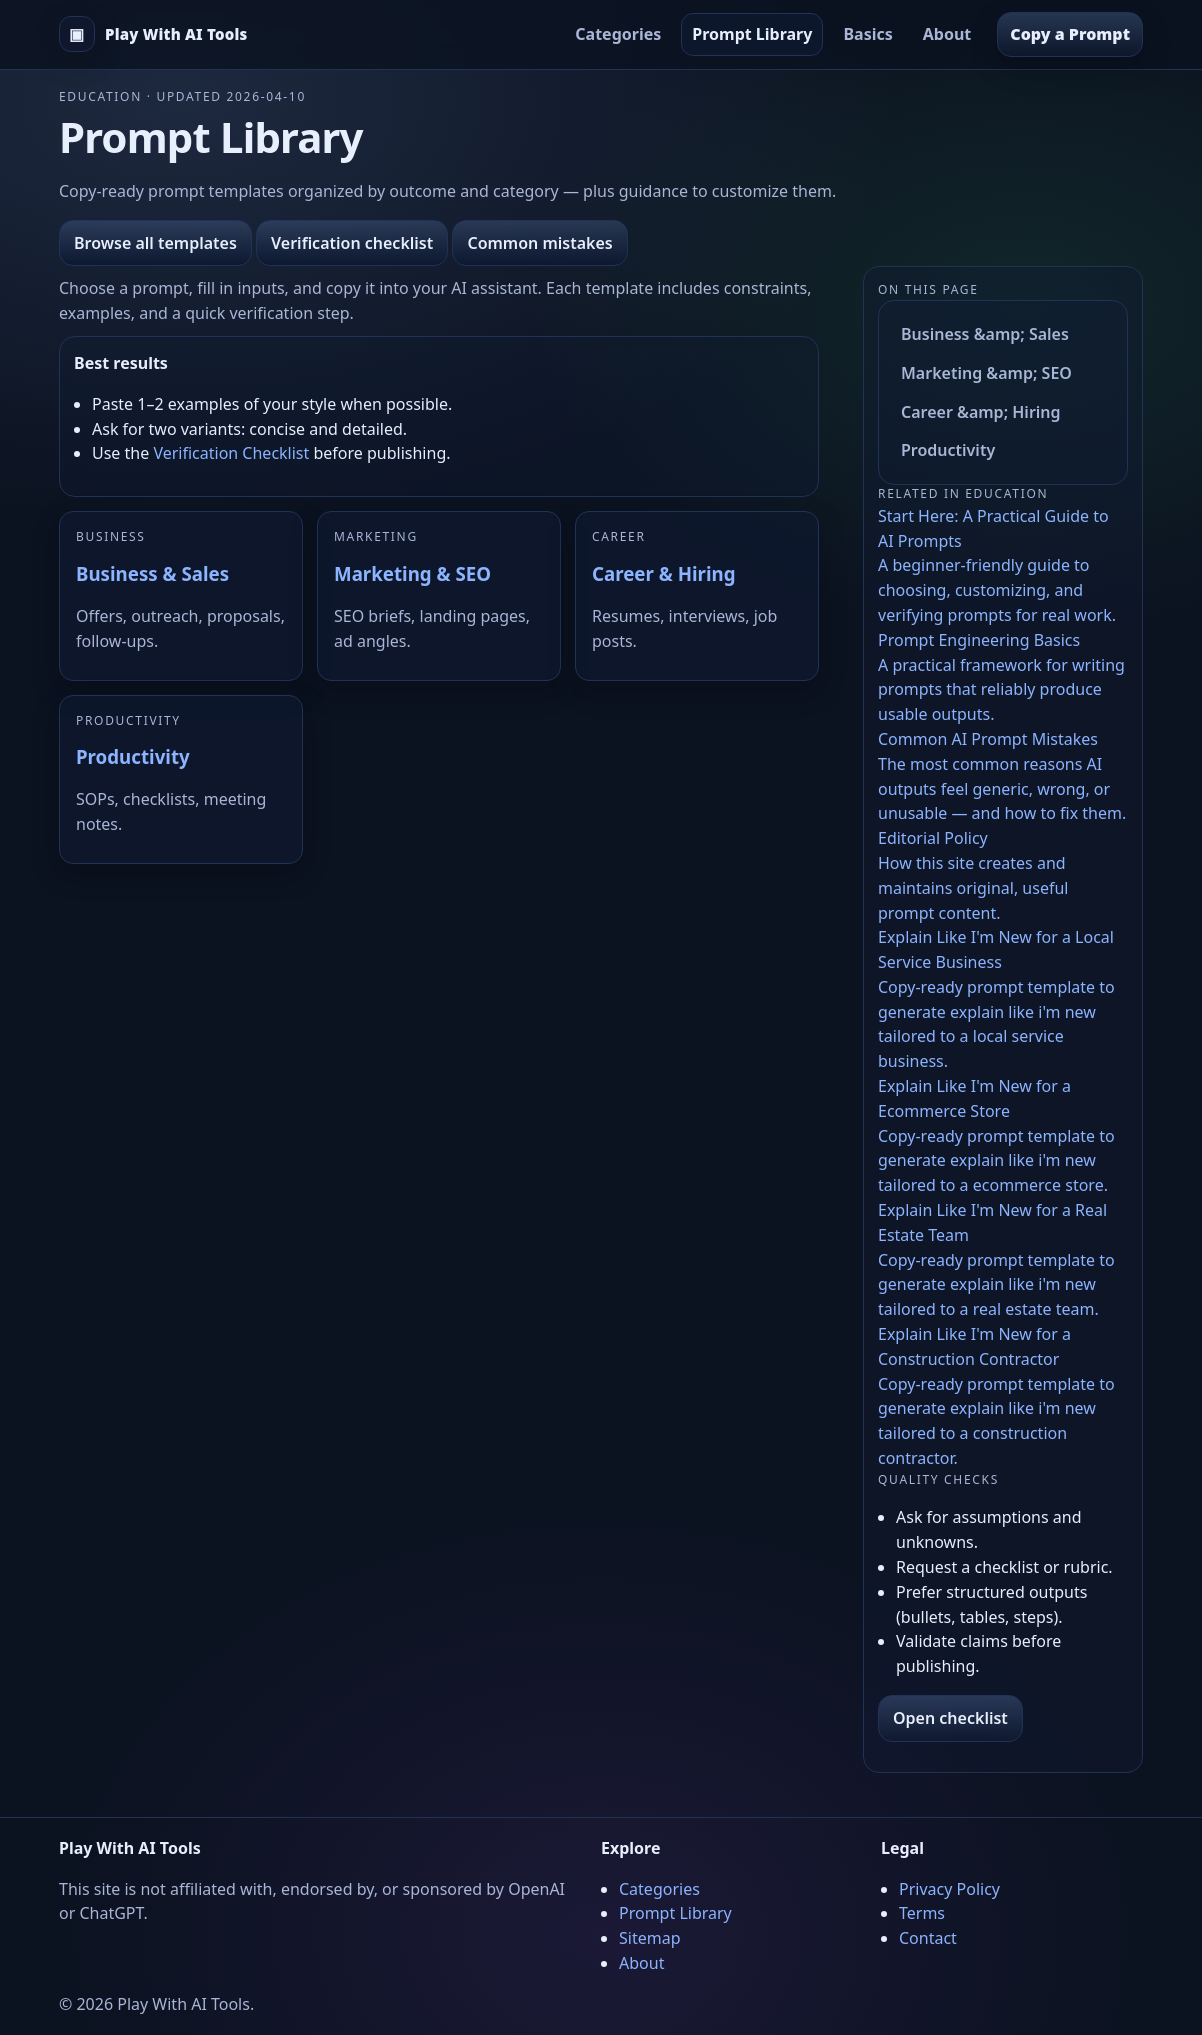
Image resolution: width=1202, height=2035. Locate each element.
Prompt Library (752, 34)
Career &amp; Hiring (981, 412)
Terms (922, 1913)
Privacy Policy (949, 1889)
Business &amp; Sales (985, 334)
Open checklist (950, 1718)
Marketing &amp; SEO (986, 373)
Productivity (133, 756)
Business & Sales (152, 573)
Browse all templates (155, 243)
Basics (867, 34)
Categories (618, 34)
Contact (928, 1938)
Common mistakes (539, 243)
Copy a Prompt (1070, 34)
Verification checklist (352, 243)
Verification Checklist (231, 453)
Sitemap (650, 1938)
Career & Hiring (663, 573)
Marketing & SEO (412, 573)
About (947, 34)
